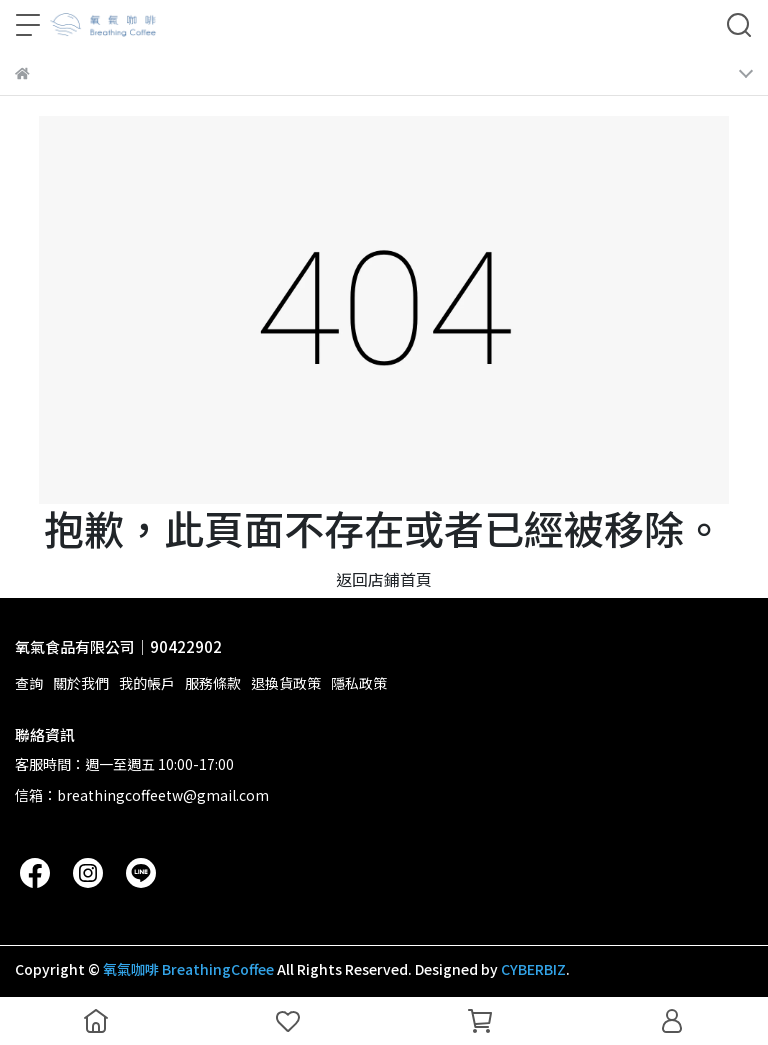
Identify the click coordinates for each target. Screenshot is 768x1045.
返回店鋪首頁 (384, 579)
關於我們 (81, 683)
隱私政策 (359, 683)
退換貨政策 (286, 683)
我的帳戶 (147, 683)
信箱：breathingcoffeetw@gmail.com (142, 795)
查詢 (29, 683)
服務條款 (213, 683)
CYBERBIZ (533, 969)
